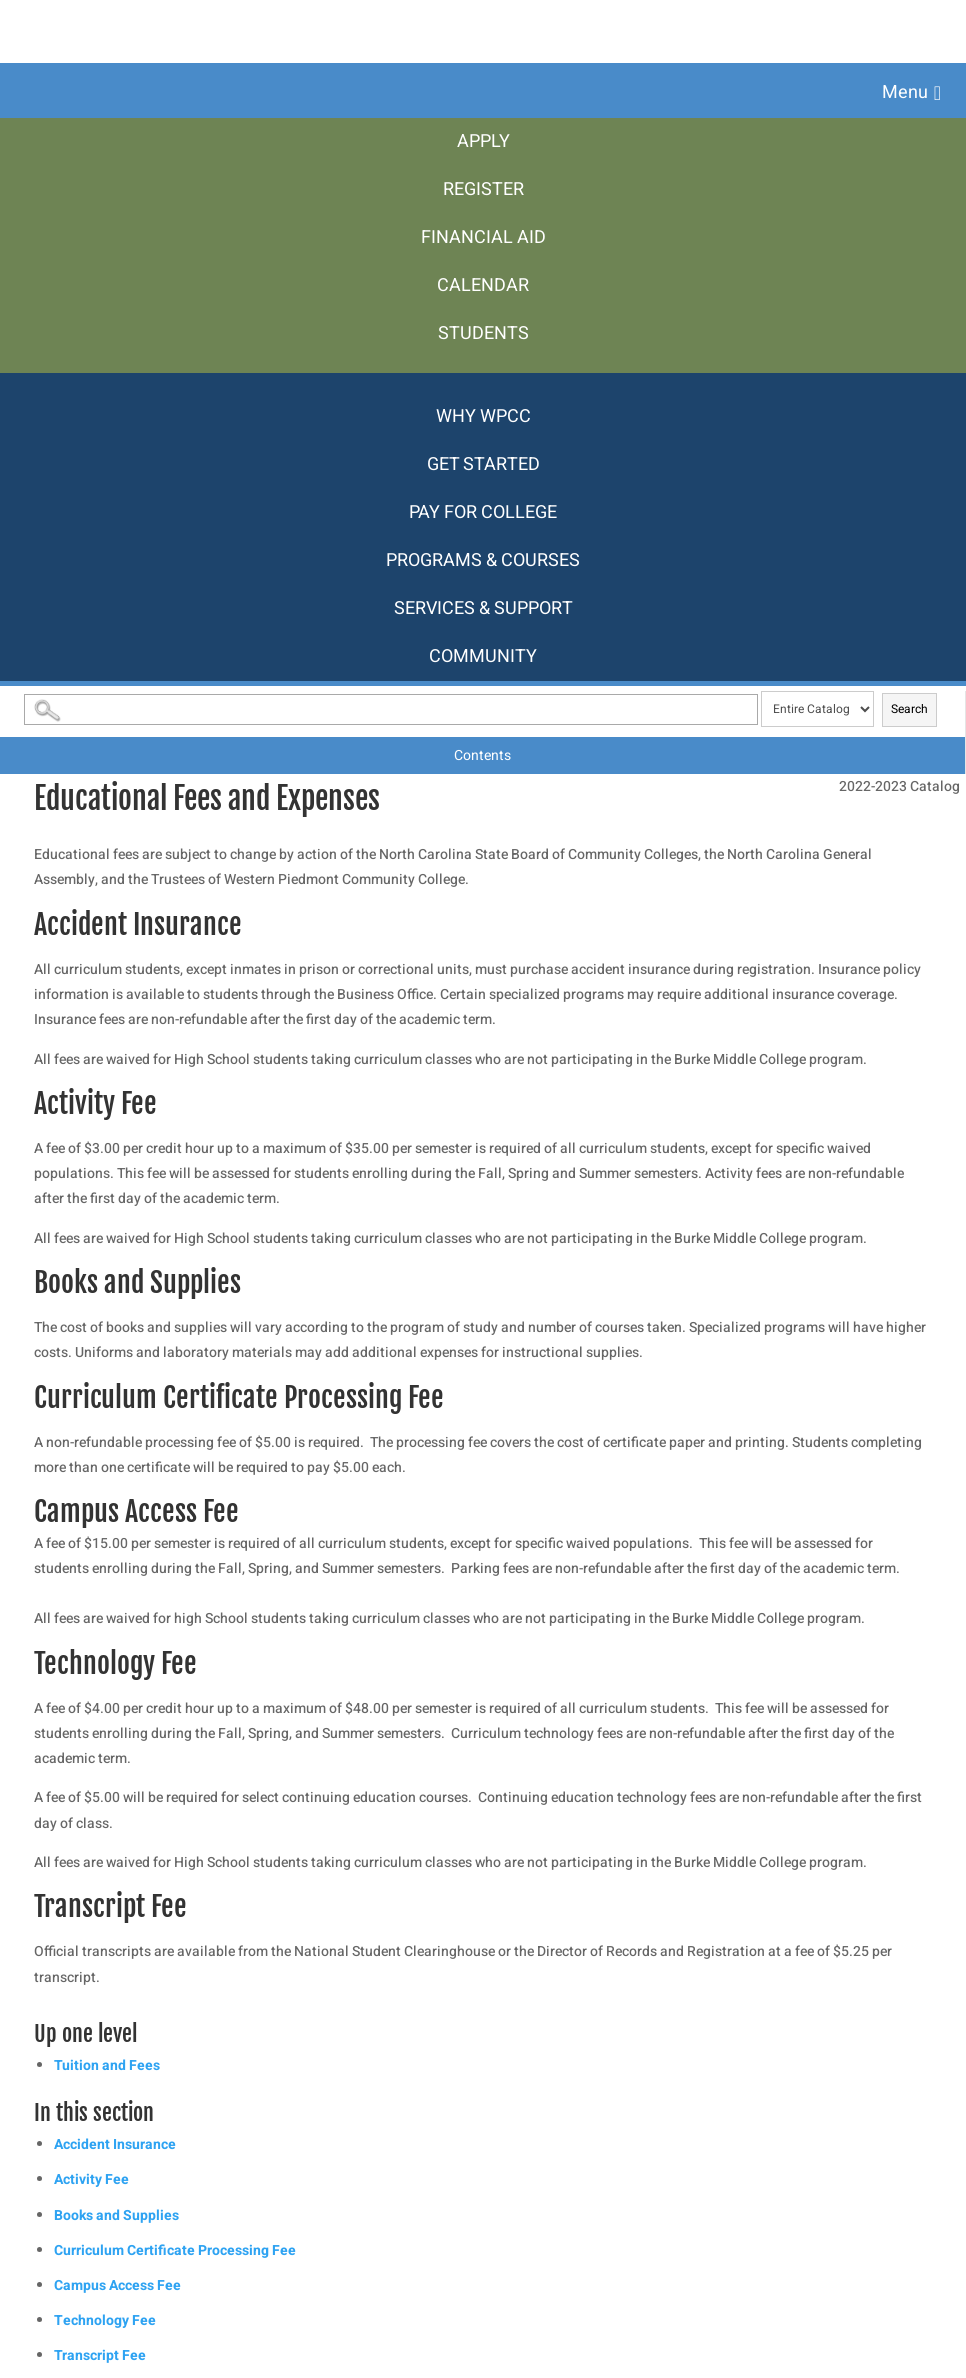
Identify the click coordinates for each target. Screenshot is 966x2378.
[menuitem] (483, 142)
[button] (911, 93)
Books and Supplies (116, 2215)
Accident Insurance (115, 2144)
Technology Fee (105, 2320)
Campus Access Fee (117, 2285)
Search (909, 709)
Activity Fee (91, 2179)
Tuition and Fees (107, 2065)
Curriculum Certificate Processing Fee (175, 2250)
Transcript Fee (100, 2355)
